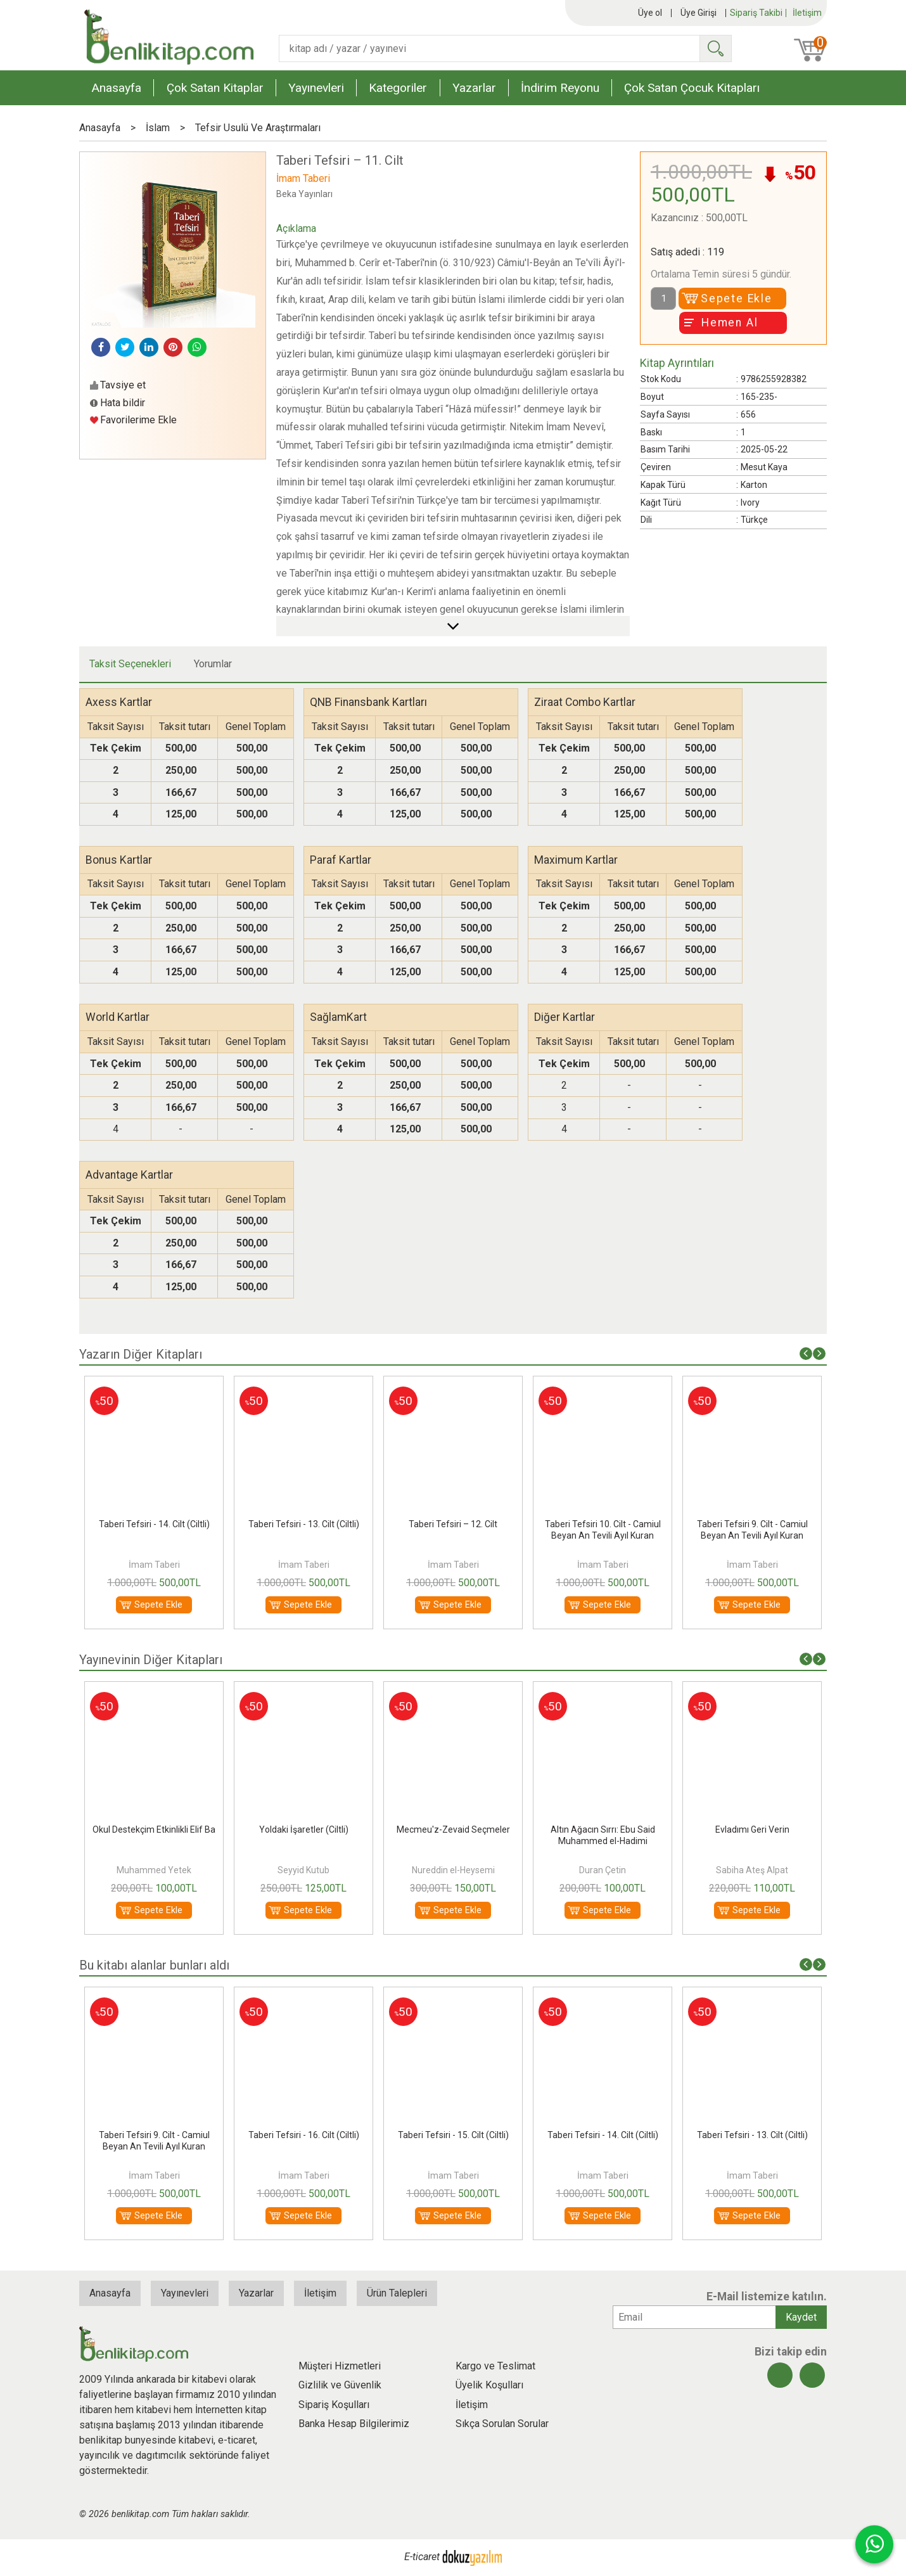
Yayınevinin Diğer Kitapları (150, 1659)
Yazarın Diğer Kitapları (140, 1354)
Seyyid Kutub (453, 1870)
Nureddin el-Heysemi (602, 1870)
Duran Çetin (752, 1870)
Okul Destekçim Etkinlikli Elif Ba (303, 1829)
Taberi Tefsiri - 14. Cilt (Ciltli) (303, 1524)
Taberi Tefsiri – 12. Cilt (602, 1524)
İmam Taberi (154, 1565)
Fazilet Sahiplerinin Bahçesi (153, 1829)
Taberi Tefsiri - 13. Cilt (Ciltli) (453, 1524)
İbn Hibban (154, 1870)
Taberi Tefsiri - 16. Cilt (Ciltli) (453, 2135)
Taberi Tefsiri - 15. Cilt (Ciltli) (154, 1524)
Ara (715, 48)
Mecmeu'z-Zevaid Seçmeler (603, 1829)
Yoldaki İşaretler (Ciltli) (453, 1829)
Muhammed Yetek (303, 1870)
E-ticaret (422, 2557)
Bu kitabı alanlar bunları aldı (154, 1965)
